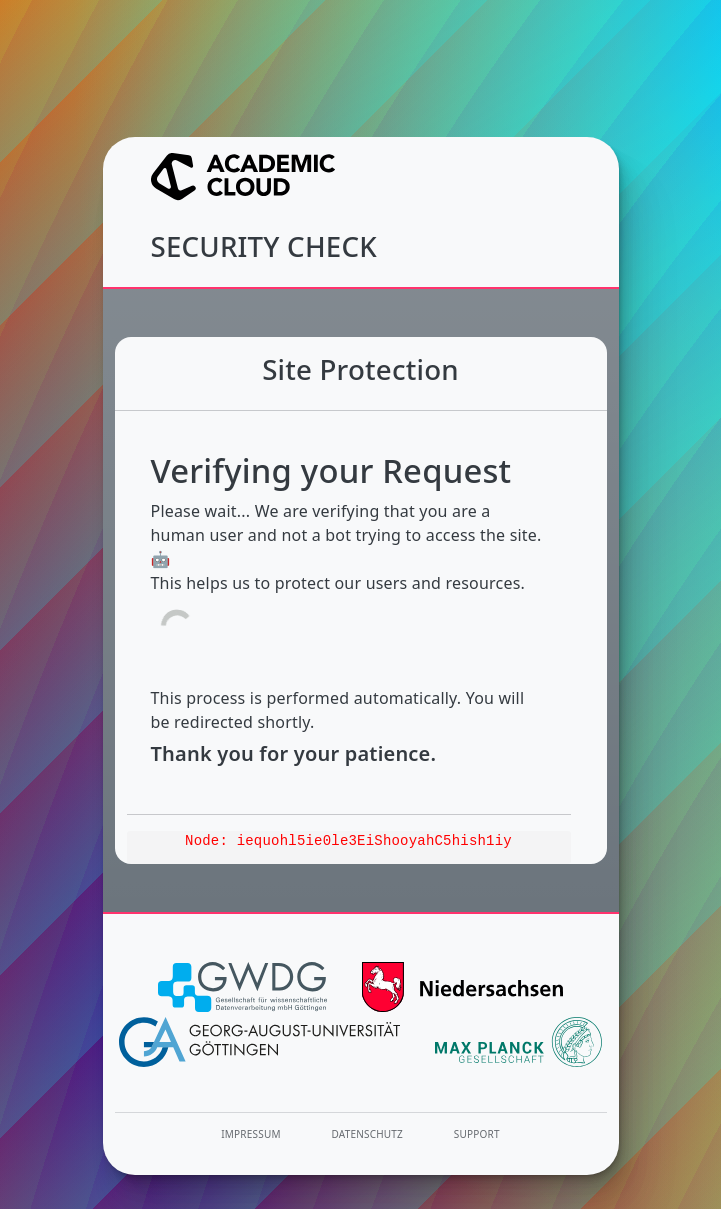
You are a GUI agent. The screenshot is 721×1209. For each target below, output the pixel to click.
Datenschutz (368, 1134)
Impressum (250, 1134)
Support (477, 1134)
